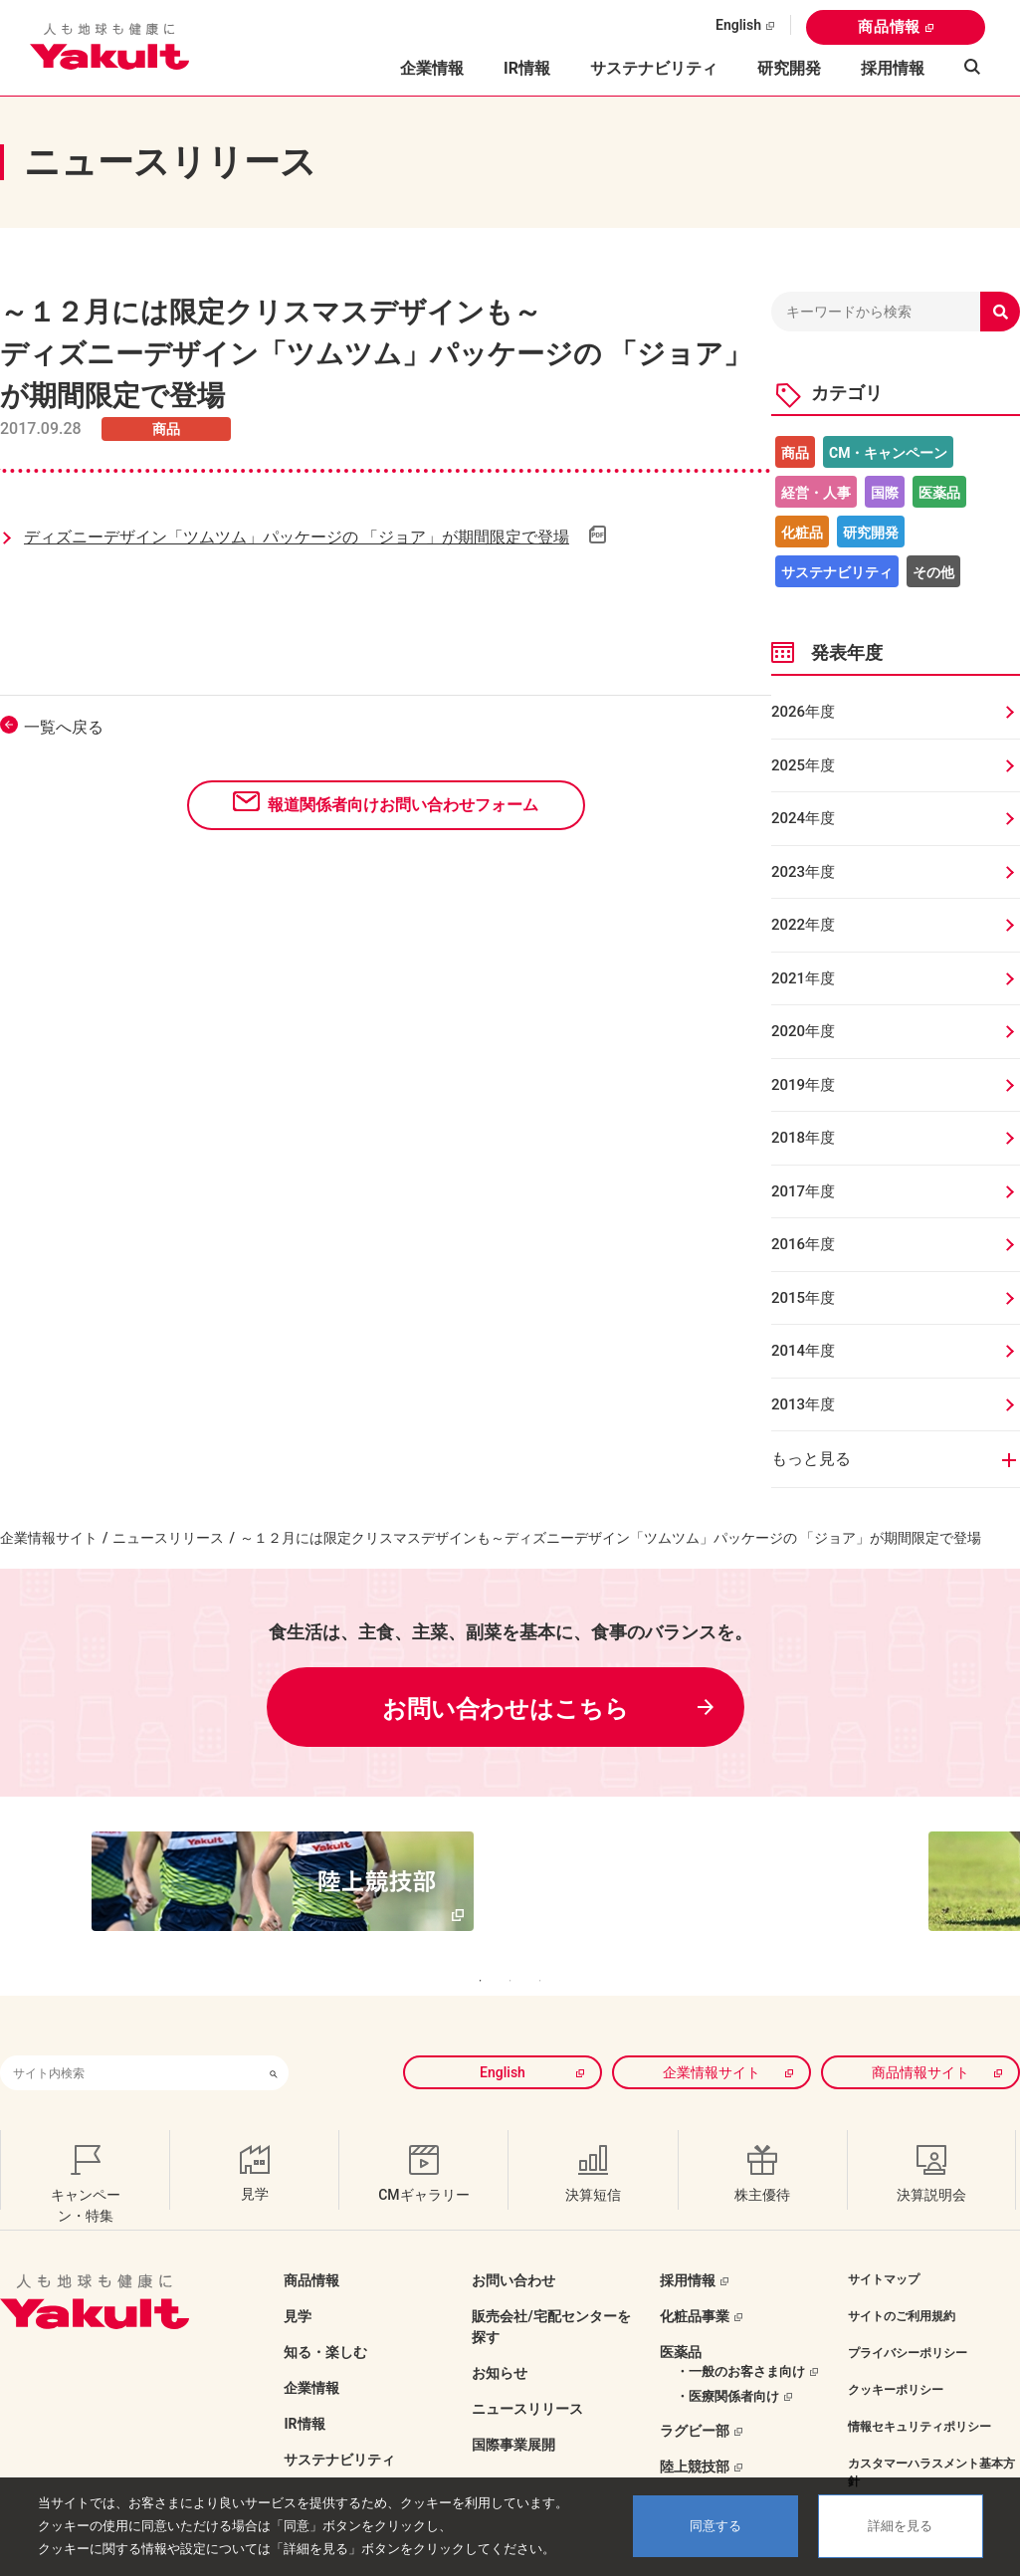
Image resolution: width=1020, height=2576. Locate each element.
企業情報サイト (49, 1538)
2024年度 (803, 818)
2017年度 (803, 1191)
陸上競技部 (694, 2426)
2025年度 (803, 765)
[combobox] (129, 2032)
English (738, 25)
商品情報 (889, 27)
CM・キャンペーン (888, 453)
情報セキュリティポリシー (919, 2386)
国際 (885, 493)
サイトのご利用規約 (901, 2275)
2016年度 (803, 1244)
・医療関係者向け (727, 2355)
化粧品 (802, 532)
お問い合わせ (513, 2240)
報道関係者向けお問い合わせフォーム (403, 804)
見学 (297, 2275)
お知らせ (499, 2332)
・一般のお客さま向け (740, 2330)
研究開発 (789, 68)
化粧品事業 (694, 2275)
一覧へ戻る (63, 727)
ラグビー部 (694, 2390)
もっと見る (811, 1458)
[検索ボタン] (274, 2032)
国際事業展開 (513, 2404)
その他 (933, 572)
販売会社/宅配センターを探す (551, 2285)
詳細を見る (900, 2525)
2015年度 (803, 1298)
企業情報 (311, 2347)
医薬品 (939, 493)
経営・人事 (816, 493)
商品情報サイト (920, 2031)
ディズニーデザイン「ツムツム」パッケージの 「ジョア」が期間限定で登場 (296, 537)
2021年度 (803, 978)
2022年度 (803, 925)
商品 (795, 453)
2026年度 (803, 712)
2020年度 (803, 1031)
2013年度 (803, 1404)
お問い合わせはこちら (505, 1709)
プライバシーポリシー (907, 2312)
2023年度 (803, 872)
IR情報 (304, 2383)
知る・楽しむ (325, 2311)
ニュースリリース (168, 1538)
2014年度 (803, 1351)
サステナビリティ (653, 68)
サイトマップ (883, 2239)
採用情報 (892, 68)
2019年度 (803, 1085)
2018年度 (803, 1138)
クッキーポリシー (895, 2349)
